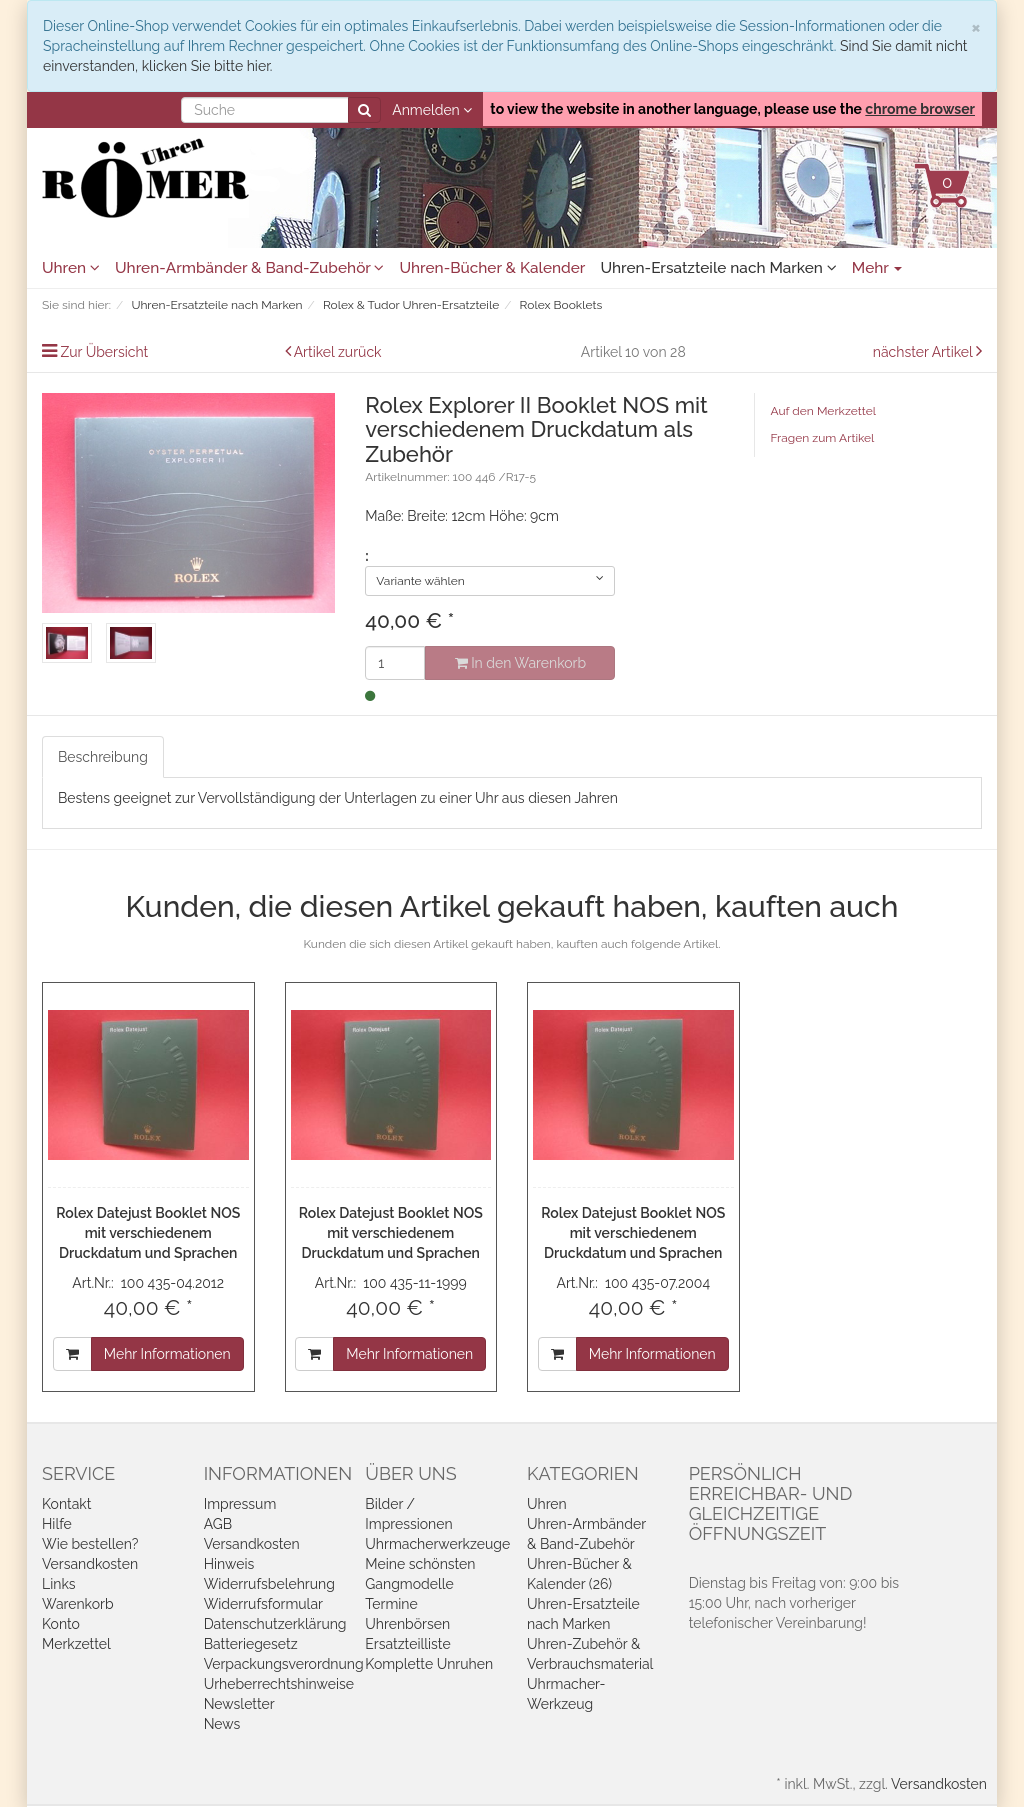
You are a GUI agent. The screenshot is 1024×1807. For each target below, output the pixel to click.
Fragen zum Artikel (822, 438)
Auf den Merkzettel (822, 411)
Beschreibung (103, 757)
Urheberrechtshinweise (279, 1684)
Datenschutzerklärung (275, 1624)
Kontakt (66, 1504)
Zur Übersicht (105, 352)
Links (59, 1584)
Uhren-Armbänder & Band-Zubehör (249, 268)
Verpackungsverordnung (284, 1664)
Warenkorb (78, 1604)
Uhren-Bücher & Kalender (492, 268)
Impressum (240, 1504)
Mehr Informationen (167, 1354)
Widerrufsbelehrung (269, 1584)
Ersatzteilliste (407, 1644)
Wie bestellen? (90, 1544)
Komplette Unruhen (429, 1664)
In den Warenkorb (520, 663)
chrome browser (920, 109)
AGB (218, 1524)
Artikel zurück (338, 352)
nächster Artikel (924, 352)
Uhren (71, 268)
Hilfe (57, 1524)
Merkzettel (76, 1644)
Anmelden (432, 110)
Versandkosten (90, 1564)
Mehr (877, 268)
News (222, 1724)
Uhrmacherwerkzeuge (437, 1544)
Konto (61, 1624)
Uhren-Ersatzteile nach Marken (718, 268)
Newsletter (239, 1704)
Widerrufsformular (263, 1604)
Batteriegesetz (251, 1644)
